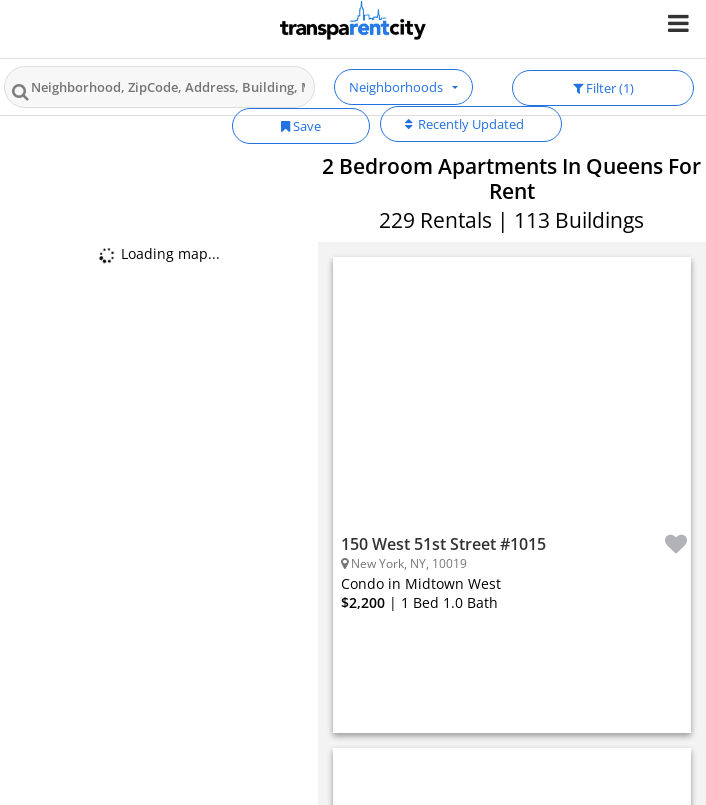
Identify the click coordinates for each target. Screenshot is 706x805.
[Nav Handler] (680, 22)
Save (301, 126)
